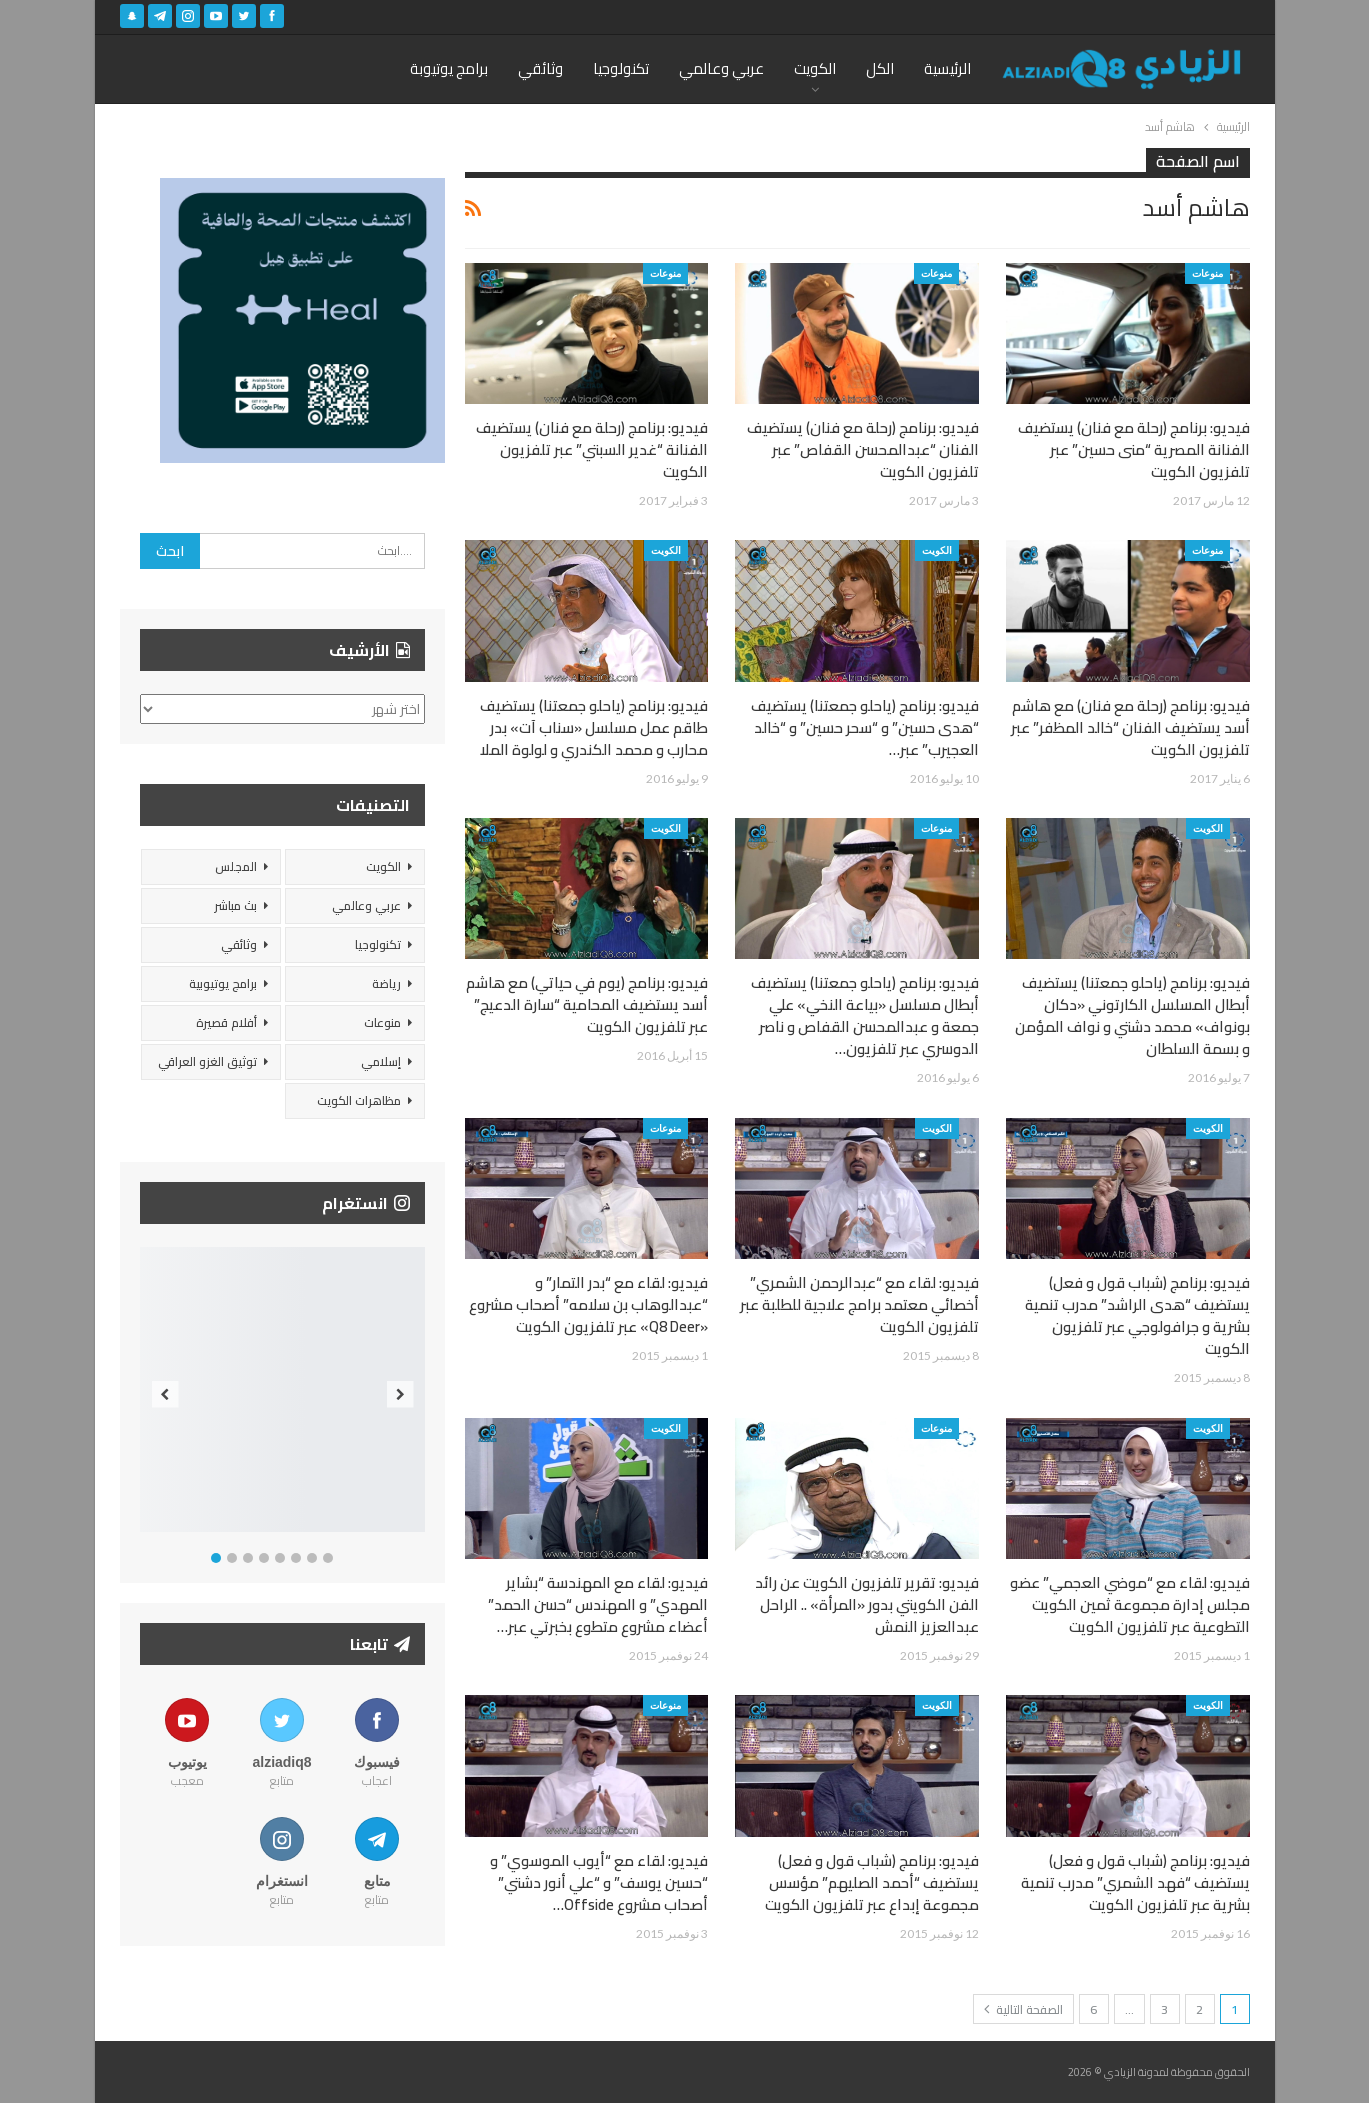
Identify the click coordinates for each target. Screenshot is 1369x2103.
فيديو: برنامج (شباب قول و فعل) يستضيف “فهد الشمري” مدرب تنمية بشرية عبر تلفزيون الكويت (1135, 1882)
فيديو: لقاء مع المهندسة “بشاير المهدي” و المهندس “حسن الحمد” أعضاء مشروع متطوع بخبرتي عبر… (598, 1604)
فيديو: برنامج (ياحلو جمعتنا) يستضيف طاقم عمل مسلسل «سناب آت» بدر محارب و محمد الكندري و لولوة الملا (594, 727)
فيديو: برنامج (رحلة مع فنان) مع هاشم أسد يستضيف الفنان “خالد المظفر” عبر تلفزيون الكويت (1130, 727)
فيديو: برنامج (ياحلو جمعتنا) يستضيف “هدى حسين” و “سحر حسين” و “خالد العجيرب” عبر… (865, 727)
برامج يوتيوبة (449, 68)
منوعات (1207, 273)
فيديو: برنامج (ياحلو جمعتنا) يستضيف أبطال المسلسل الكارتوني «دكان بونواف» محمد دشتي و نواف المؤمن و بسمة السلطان (1132, 1015)
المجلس (236, 866)
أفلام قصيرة (226, 1022)
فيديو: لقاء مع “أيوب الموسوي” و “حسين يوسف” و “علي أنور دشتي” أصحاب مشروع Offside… (599, 1882)
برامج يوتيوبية (223, 983)
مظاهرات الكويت (359, 1100)
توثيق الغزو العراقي (207, 1061)
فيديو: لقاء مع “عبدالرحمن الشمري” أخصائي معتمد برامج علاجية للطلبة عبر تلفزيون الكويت (859, 1304)
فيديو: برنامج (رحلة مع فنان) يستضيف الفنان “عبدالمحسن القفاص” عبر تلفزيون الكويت (863, 449)
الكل (880, 68)
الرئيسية (947, 68)
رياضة (386, 983)
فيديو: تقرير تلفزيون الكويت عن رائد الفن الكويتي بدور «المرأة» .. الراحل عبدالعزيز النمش (867, 1604)
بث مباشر (235, 905)
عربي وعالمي (721, 68)
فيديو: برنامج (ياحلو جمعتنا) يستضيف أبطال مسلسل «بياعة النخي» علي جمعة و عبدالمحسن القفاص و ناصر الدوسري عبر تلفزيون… (865, 1015)
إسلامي (381, 1061)
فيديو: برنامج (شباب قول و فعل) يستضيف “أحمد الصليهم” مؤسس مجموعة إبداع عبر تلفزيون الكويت (872, 1882)
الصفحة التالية (1023, 2009)
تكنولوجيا (621, 68)
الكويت (815, 68)
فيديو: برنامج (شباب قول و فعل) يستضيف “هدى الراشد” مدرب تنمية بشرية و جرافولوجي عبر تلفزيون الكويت (1137, 1315)
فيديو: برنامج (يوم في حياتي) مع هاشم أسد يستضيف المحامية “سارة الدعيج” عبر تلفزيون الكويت (587, 1004)
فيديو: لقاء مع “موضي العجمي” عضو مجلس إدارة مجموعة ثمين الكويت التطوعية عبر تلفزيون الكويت (1130, 1604)
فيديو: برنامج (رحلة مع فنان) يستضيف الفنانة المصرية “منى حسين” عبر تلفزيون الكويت (1134, 449)
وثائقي (540, 68)
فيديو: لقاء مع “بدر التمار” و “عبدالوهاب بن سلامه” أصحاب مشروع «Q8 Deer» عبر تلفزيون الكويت (588, 1304)
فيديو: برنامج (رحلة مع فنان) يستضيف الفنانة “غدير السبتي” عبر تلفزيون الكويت (592, 449)
